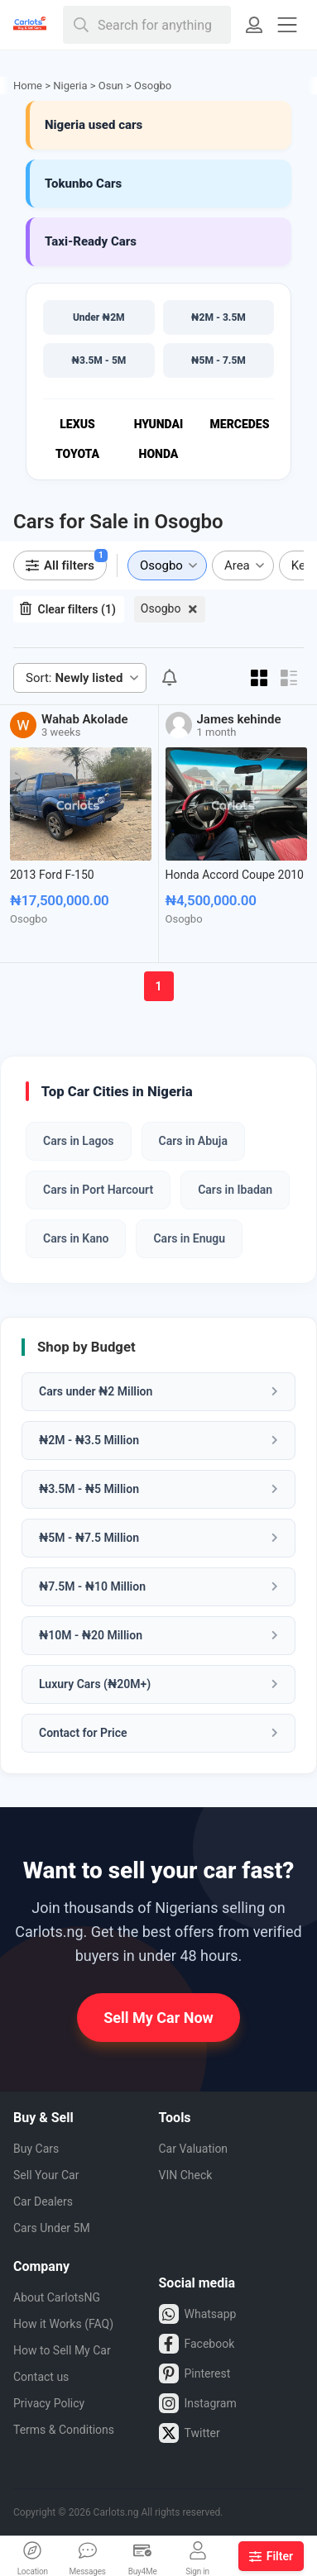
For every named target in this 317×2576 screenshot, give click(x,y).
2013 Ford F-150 (52, 874)
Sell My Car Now (158, 2017)
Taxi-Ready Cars (91, 241)
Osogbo (161, 608)
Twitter (189, 2433)
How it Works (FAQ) (63, 2323)
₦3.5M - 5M (98, 360)
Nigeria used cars (93, 124)
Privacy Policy (48, 2403)
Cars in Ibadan (235, 1189)
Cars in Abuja (193, 1140)
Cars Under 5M (51, 2228)
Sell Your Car (46, 2175)
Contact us (41, 2376)
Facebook (197, 2344)
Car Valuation (193, 2148)
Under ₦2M (99, 317)
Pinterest (195, 2373)
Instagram (198, 2403)
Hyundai (159, 424)
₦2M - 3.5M (218, 317)
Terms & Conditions (63, 2429)
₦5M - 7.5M (218, 360)
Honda (159, 453)
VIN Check (186, 2175)
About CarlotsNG (56, 2297)
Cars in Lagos (78, 1140)
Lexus (77, 424)
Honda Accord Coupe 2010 (235, 874)
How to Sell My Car (62, 2350)
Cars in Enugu (189, 1238)
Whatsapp (198, 2314)
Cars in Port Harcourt (98, 1189)
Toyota (77, 453)
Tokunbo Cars (83, 183)
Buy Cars (36, 2148)
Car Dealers (43, 2201)
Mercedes (240, 424)
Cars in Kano (75, 1238)
